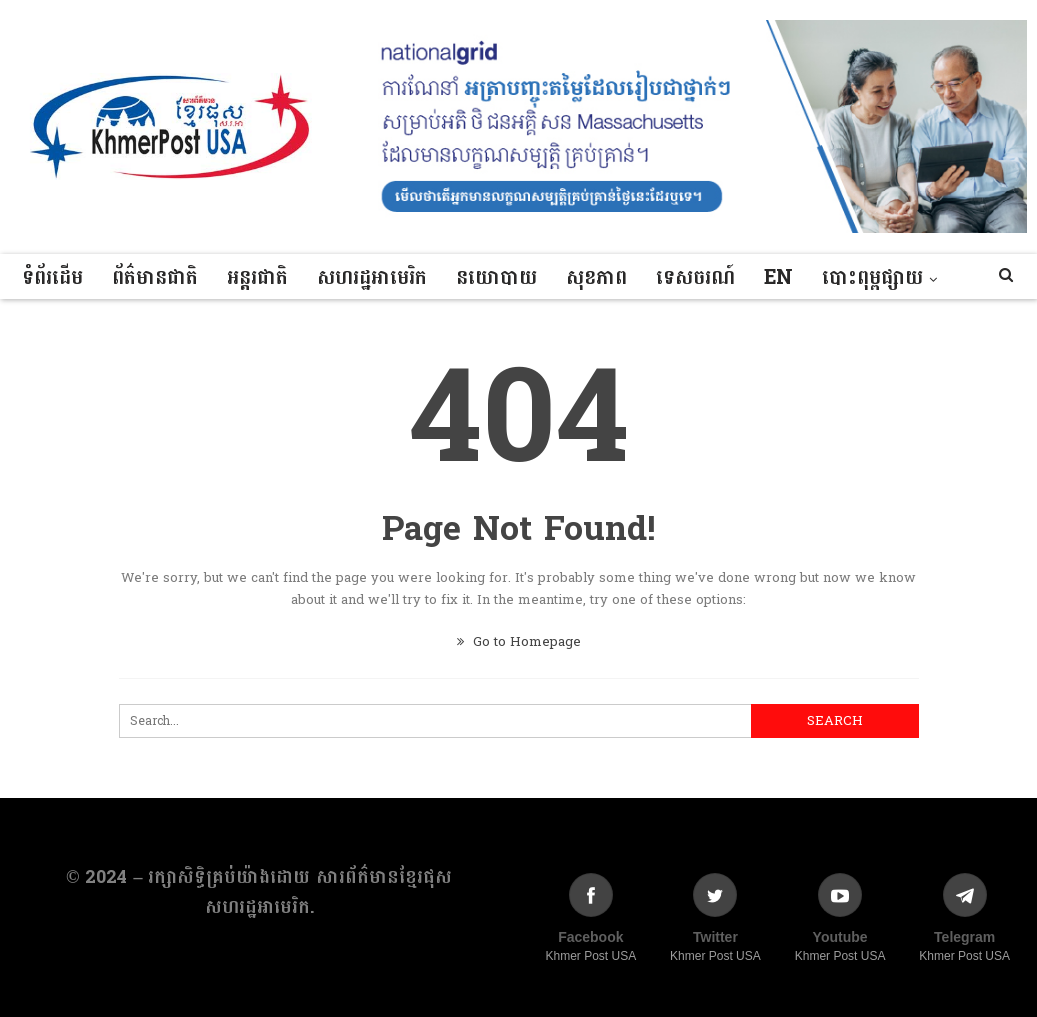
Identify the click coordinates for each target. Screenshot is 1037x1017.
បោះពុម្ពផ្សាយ (872, 278)
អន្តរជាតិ (257, 278)
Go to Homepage (519, 642)
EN (778, 278)
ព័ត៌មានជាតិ (155, 278)
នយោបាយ (496, 278)
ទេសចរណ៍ (695, 278)
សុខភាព (596, 278)
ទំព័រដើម (52, 278)
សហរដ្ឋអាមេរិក (372, 278)
